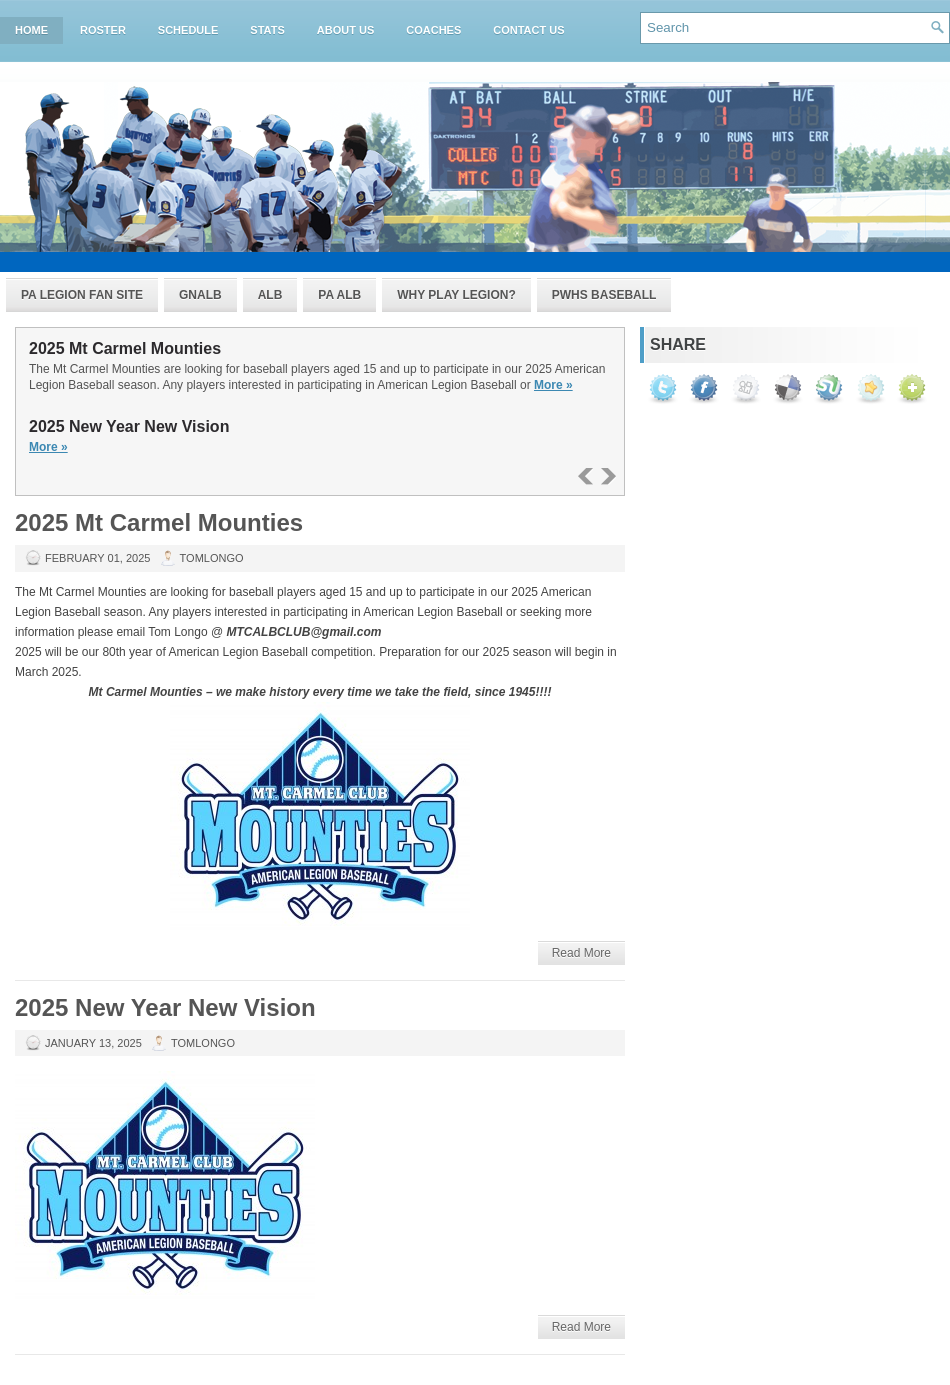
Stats (267, 30)
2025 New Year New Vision (129, 426)
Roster (103, 30)
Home (31, 30)
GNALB (200, 295)
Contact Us (528, 30)
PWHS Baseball (604, 295)
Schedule (188, 30)
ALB (270, 295)
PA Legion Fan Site (82, 295)
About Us (345, 30)
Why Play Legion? (456, 295)
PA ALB (339, 295)
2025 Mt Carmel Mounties (125, 348)
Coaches (433, 30)
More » (553, 385)
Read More (581, 953)
